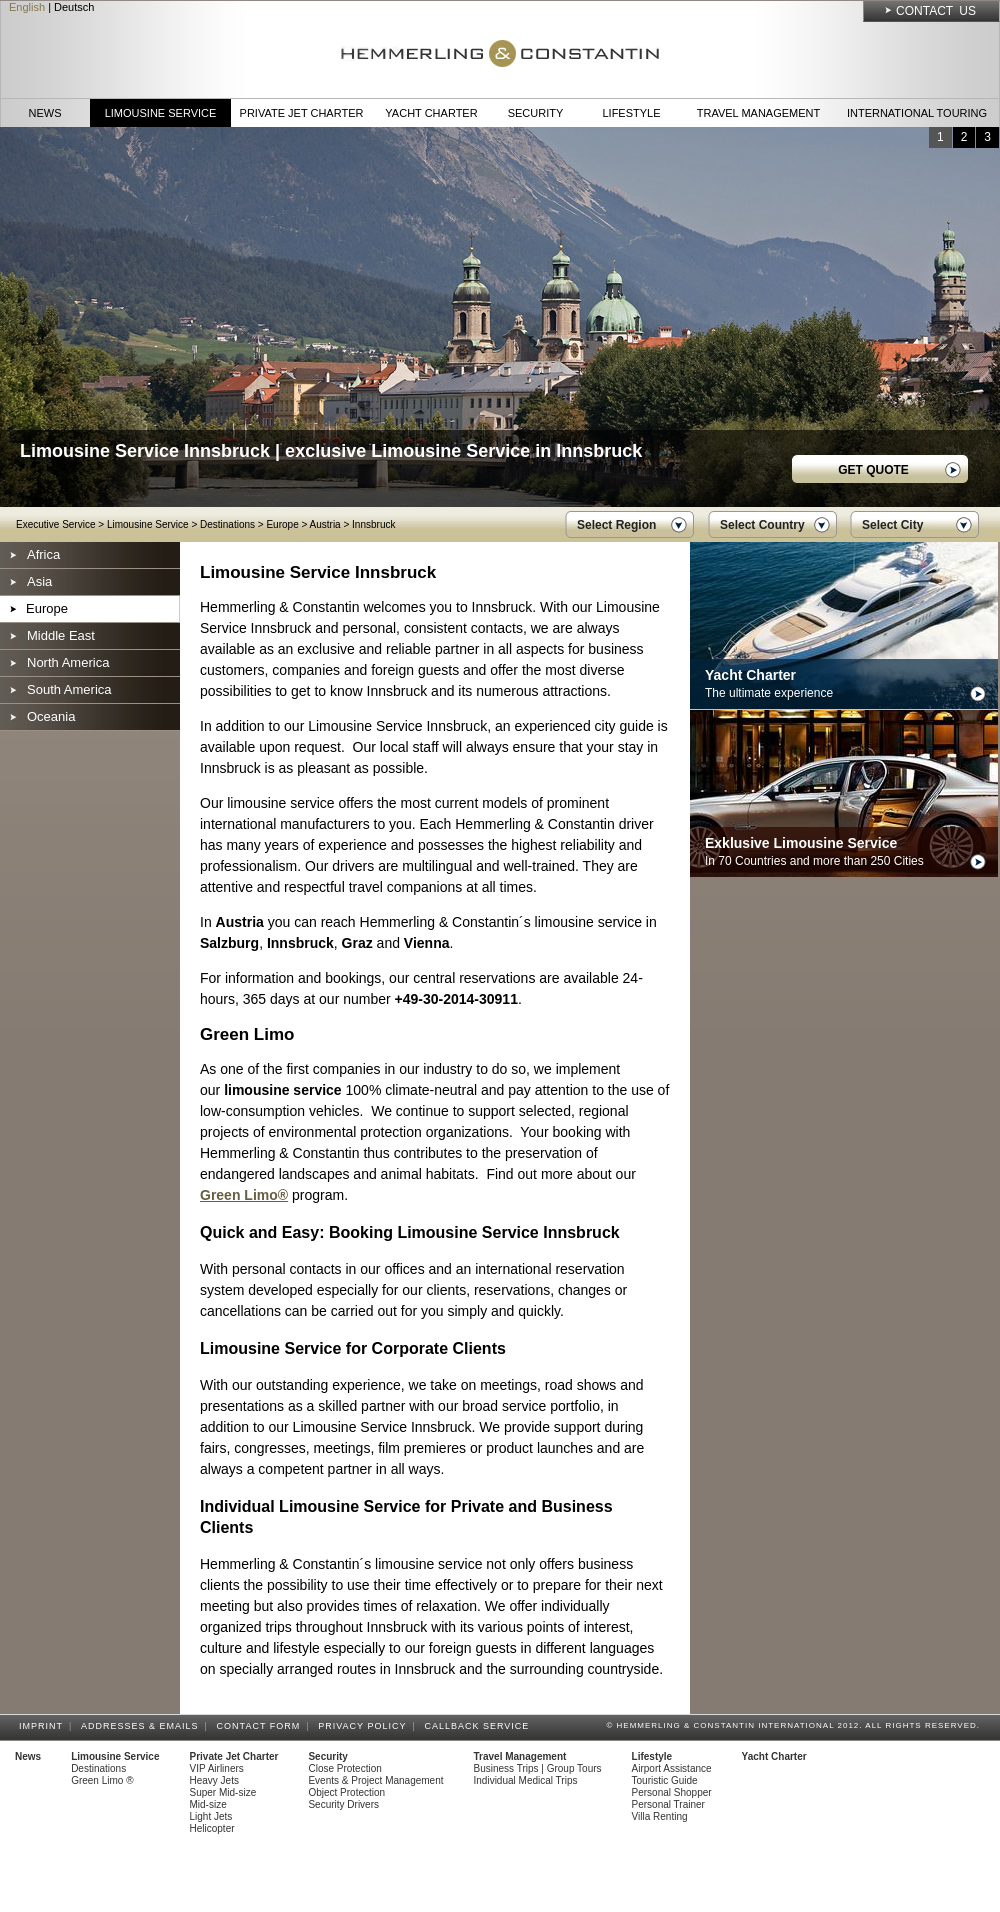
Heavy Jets (214, 1780)
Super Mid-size (223, 1792)
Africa (43, 554)
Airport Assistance (672, 1768)
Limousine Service (161, 113)
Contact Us (936, 11)
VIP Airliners (217, 1768)
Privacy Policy (365, 1726)
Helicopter (212, 1828)
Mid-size (208, 1804)
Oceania (51, 716)
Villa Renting (660, 1816)
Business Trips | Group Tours (538, 1768)
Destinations (227, 524)
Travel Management (758, 113)
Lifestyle (631, 113)
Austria (325, 524)
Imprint (44, 1726)
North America (68, 662)
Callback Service (479, 1726)
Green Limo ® (102, 1780)
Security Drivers (343, 1804)
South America (69, 689)
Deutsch (74, 7)
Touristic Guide (665, 1780)
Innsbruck (373, 524)
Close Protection (344, 1768)
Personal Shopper (672, 1792)
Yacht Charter (431, 113)
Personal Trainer (668, 1804)
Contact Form (262, 1726)
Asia (39, 581)
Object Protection (346, 1792)
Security (536, 113)
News (45, 113)
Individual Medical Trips (526, 1780)
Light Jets (211, 1816)
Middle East (61, 635)
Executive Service (55, 524)
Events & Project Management (375, 1780)
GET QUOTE (873, 470)
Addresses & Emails (143, 1726)
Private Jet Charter (302, 113)
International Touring (917, 113)
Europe (282, 524)
